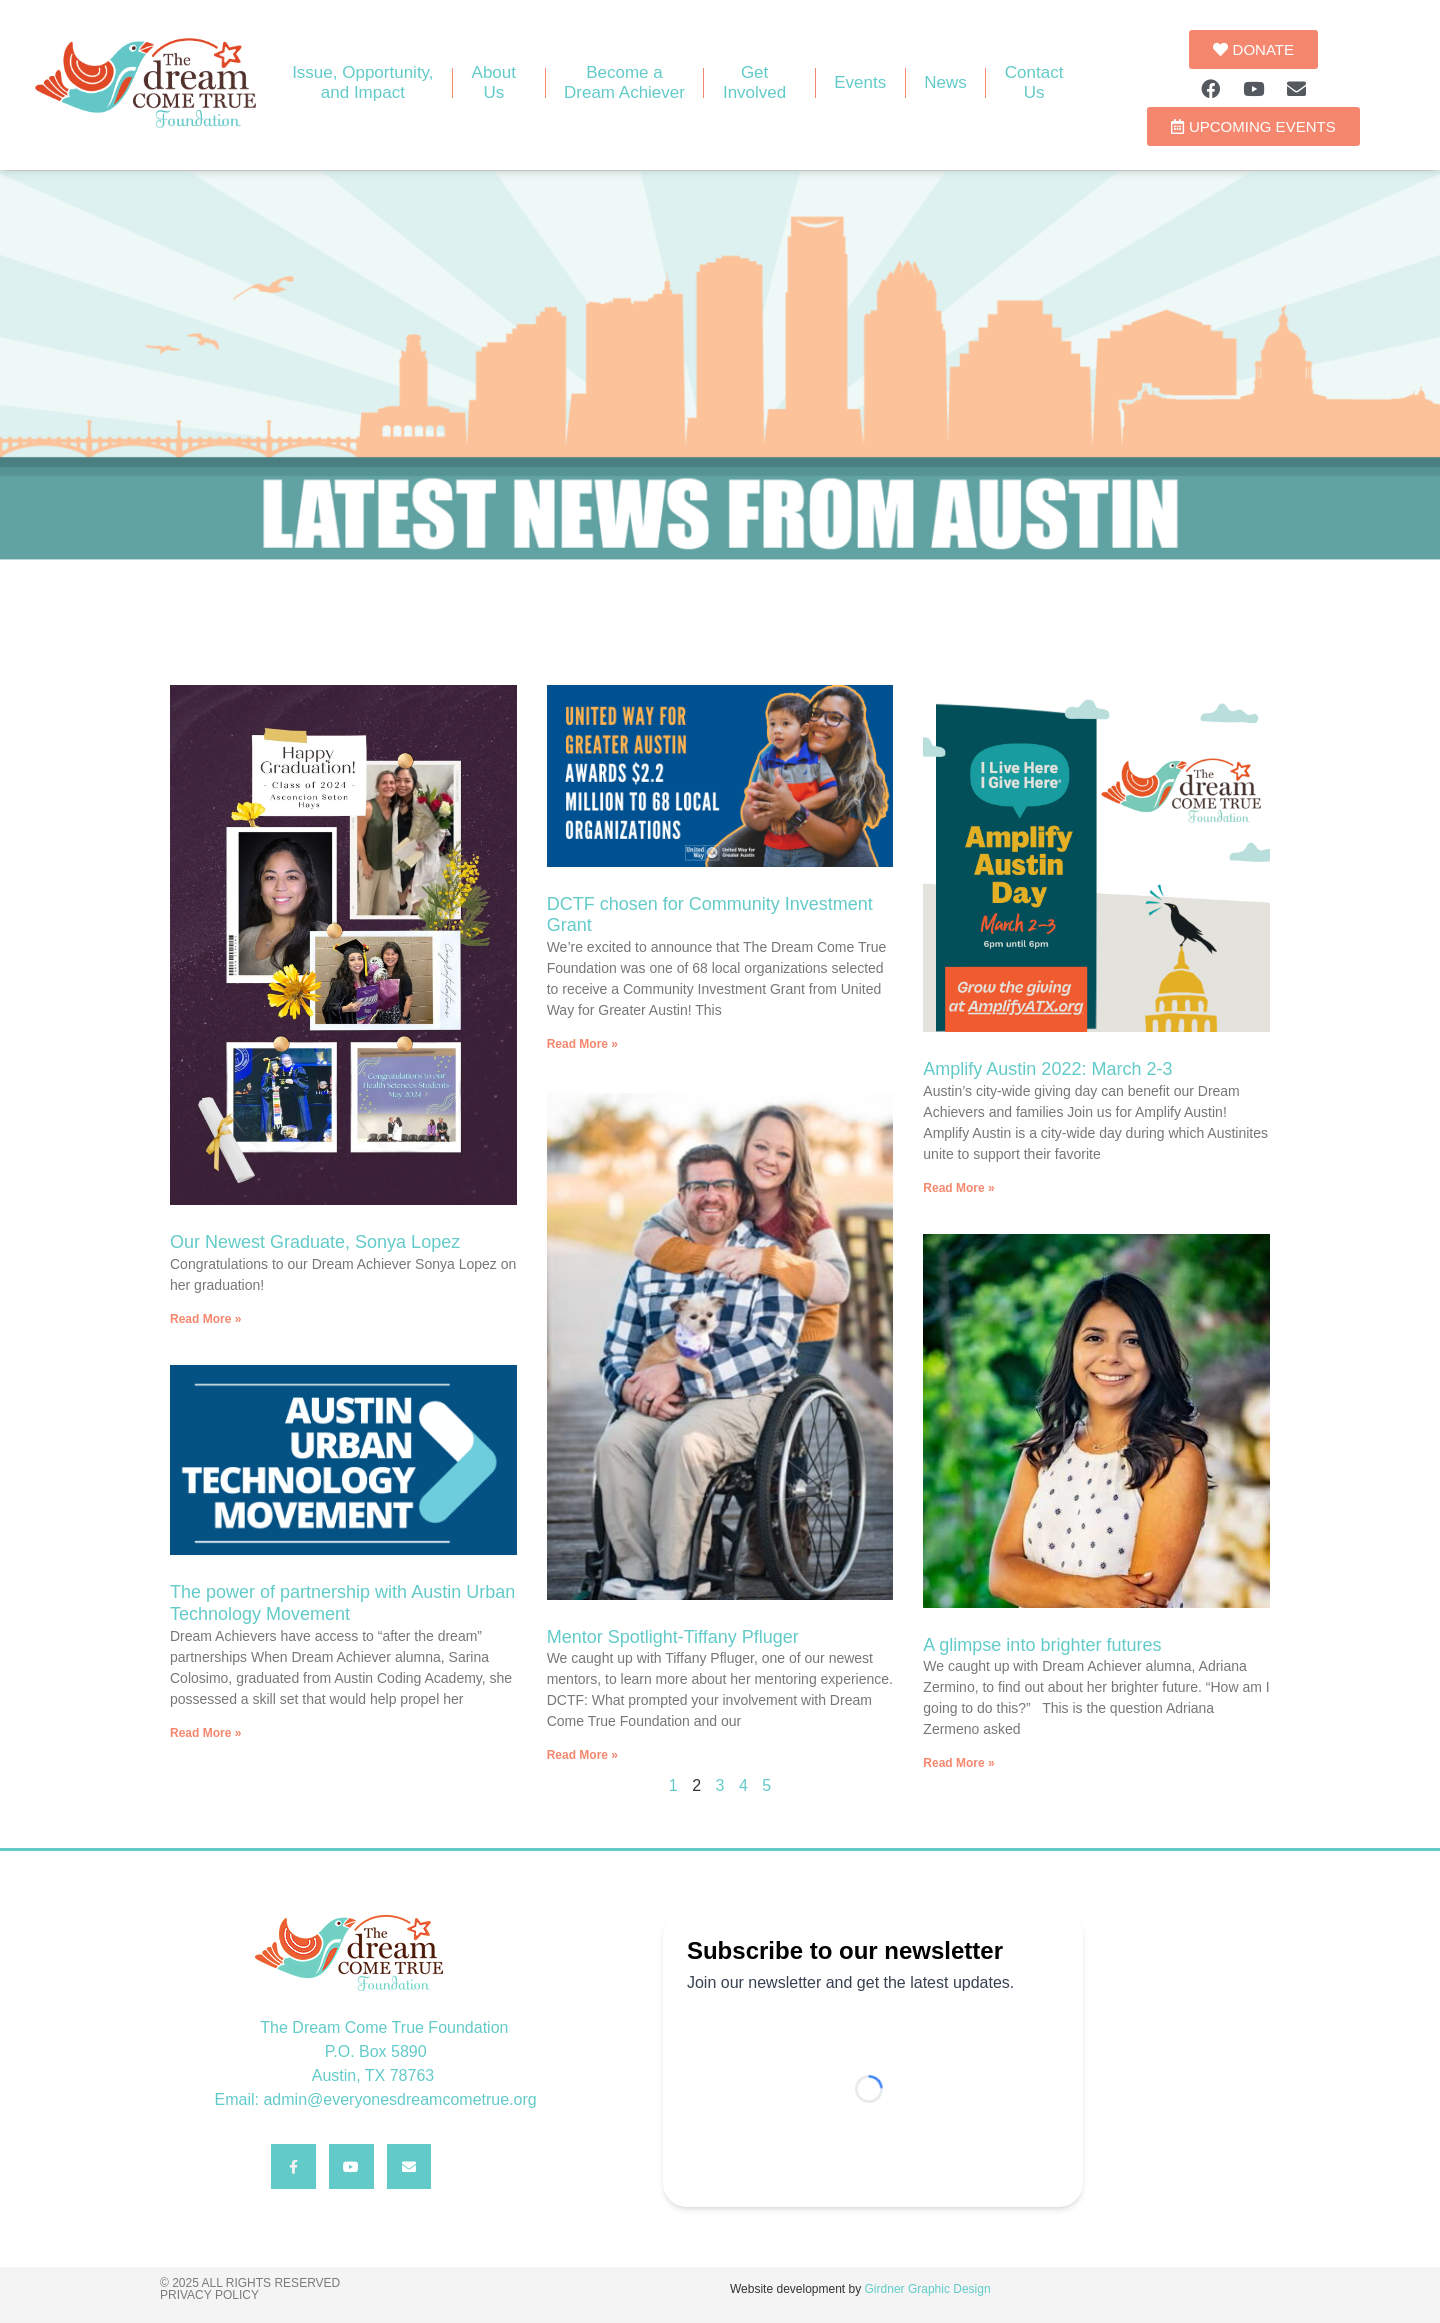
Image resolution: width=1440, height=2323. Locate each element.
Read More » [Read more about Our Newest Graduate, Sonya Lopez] (205, 1319)
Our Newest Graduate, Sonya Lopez (315, 1242)
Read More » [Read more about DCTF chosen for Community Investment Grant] (582, 1044)
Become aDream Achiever (624, 82)
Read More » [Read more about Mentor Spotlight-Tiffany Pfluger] (582, 1752)
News (945, 82)
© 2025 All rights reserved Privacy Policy (250, 2289)
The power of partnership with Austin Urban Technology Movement (342, 1603)
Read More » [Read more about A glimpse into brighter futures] (958, 1763)
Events (860, 82)
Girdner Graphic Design (928, 2289)
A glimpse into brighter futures (1042, 1645)
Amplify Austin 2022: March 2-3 (1047, 1069)
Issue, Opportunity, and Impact (362, 82)
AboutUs (499, 82)
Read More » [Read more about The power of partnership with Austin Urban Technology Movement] (205, 1733)
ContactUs (1034, 82)
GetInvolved (759, 82)
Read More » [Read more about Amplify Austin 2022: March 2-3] (958, 1188)
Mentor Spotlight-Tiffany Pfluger (673, 1634)
